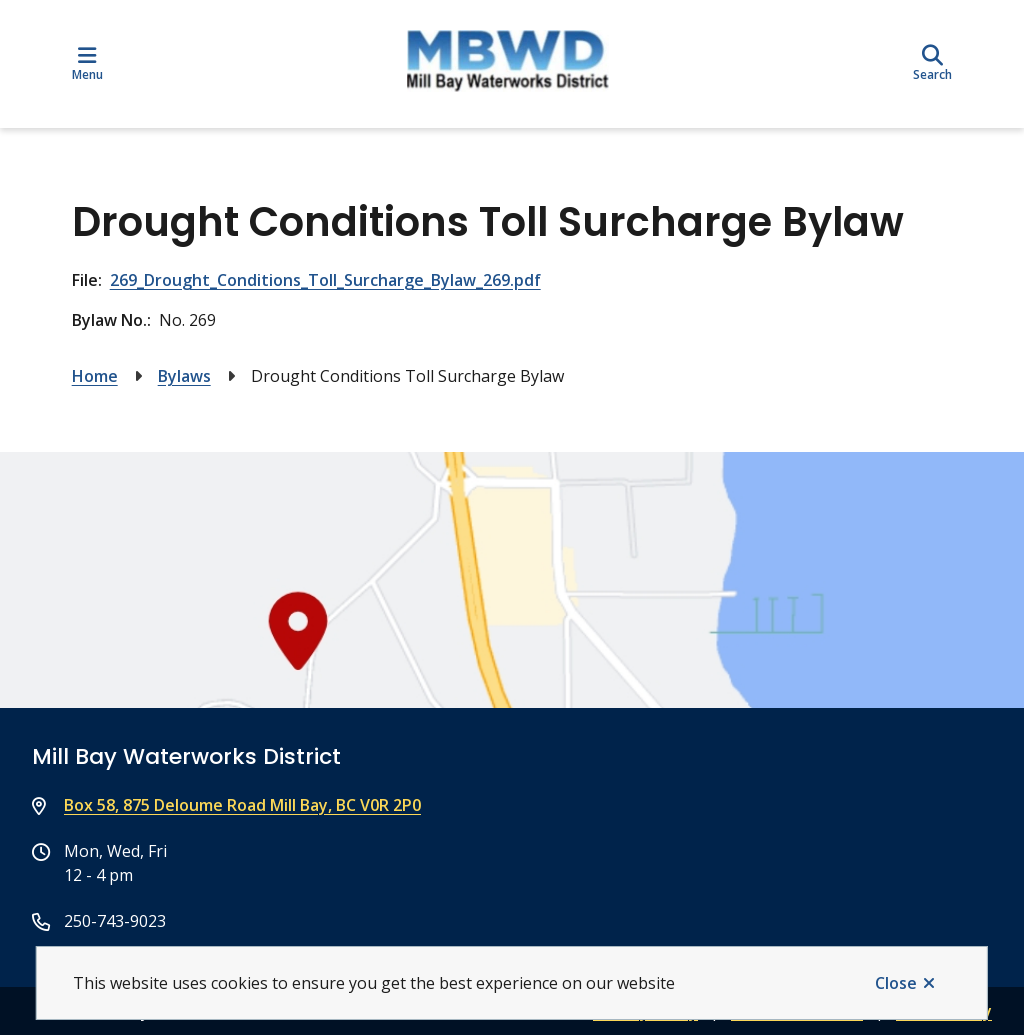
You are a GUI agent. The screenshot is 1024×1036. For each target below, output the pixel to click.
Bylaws (184, 376)
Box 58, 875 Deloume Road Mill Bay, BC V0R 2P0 (242, 805)
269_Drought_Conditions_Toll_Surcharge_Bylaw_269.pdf (325, 280)
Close (896, 983)
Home (95, 376)
